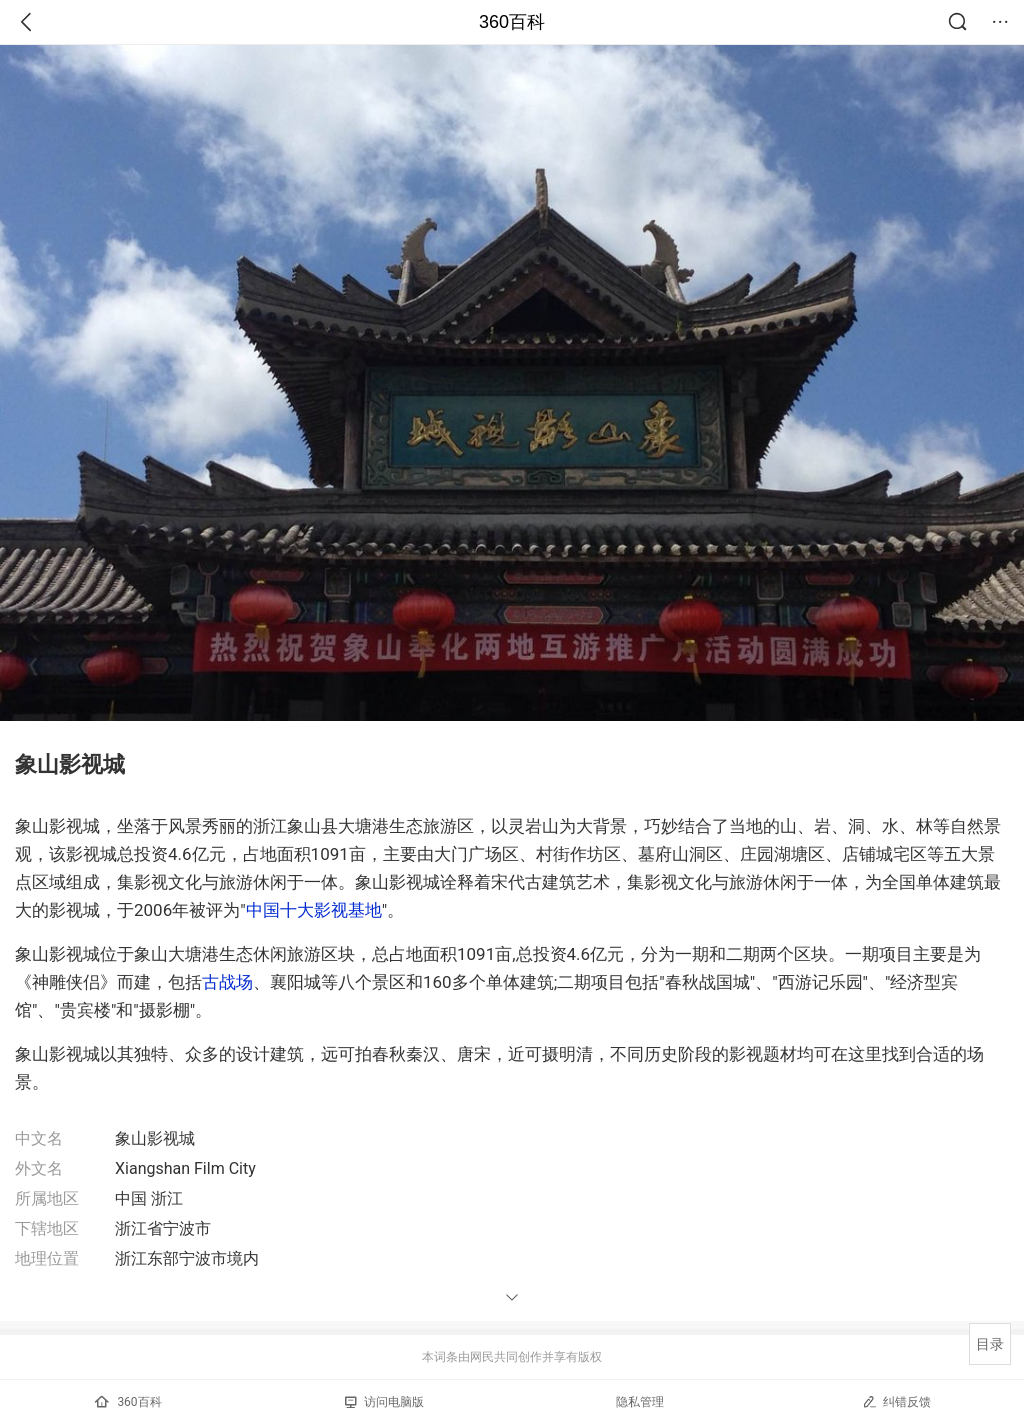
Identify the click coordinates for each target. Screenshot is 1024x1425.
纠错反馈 (896, 1401)
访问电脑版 (384, 1402)
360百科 (512, 22)
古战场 (227, 982)
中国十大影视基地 (314, 910)
